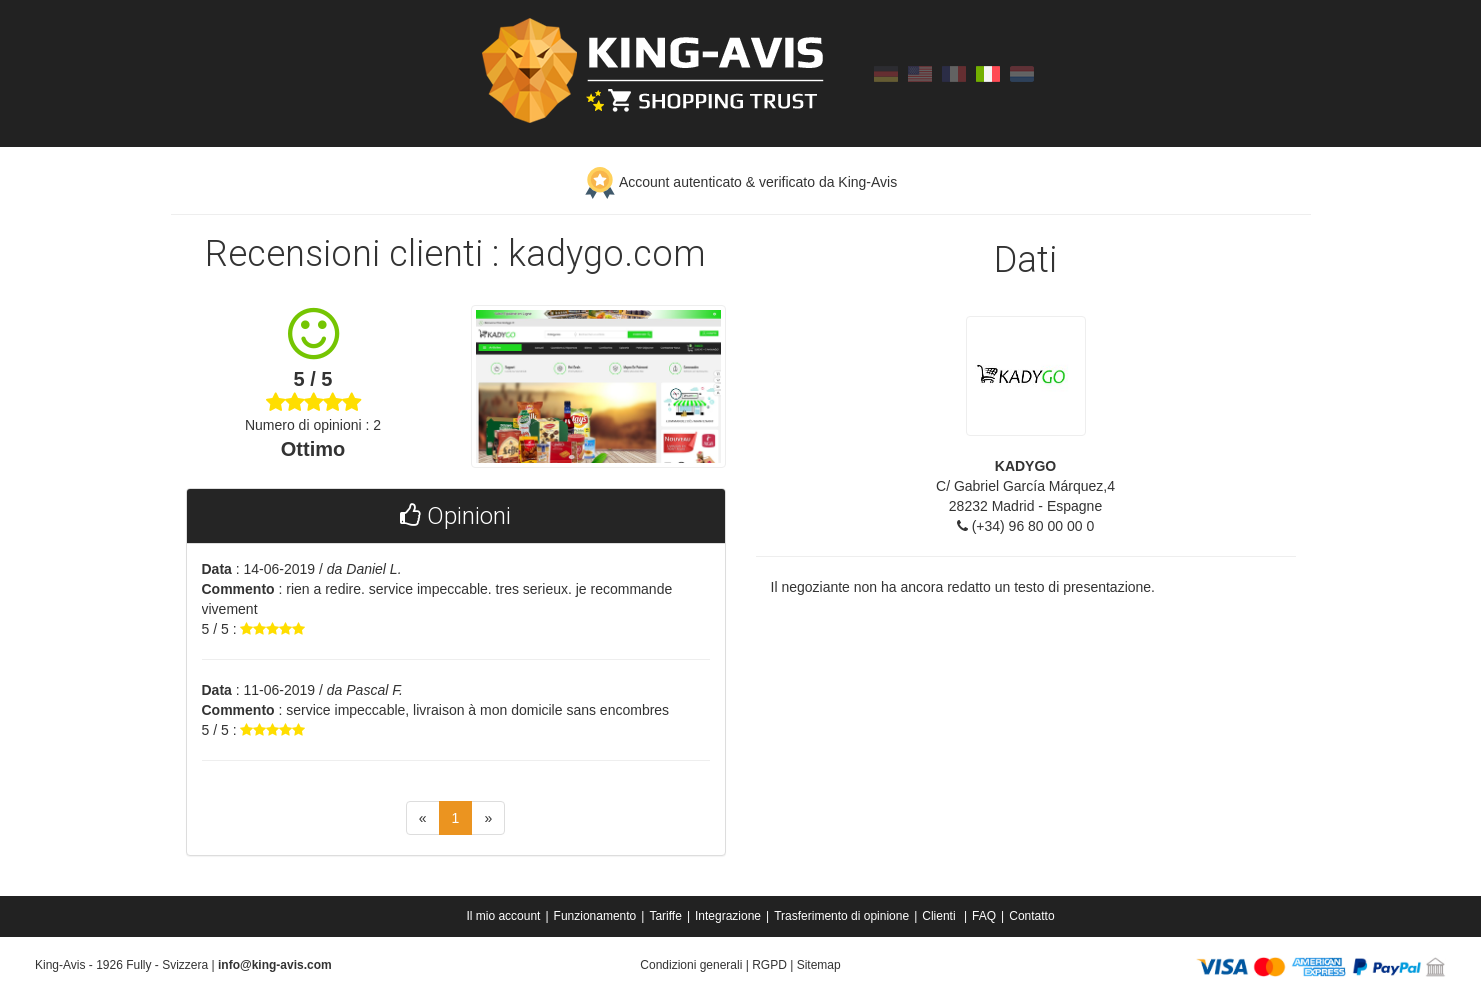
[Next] (488, 818)
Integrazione (728, 916)
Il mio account (503, 916)
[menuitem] (504, 916)
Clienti (940, 916)
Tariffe (665, 916)
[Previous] (423, 818)
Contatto (1031, 916)
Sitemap (819, 965)
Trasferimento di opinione (841, 916)
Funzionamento (595, 916)
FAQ (984, 916)
